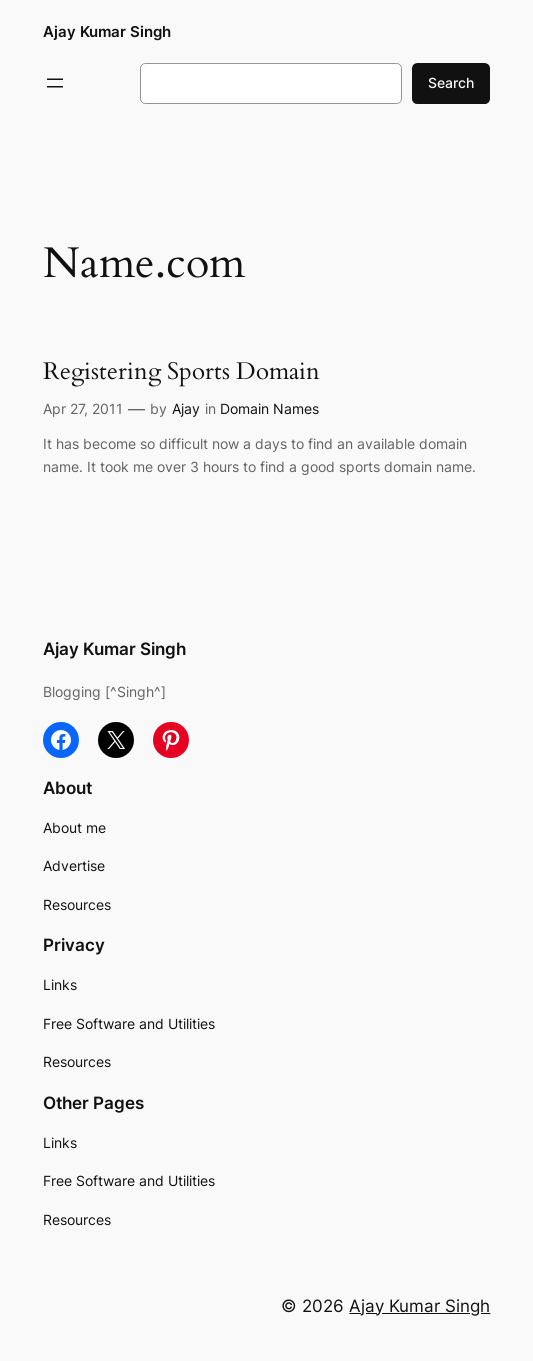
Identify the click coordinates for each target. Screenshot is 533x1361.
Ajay (186, 408)
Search (451, 82)
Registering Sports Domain (181, 372)
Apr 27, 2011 (83, 408)
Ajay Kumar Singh (107, 31)
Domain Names (269, 408)
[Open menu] (55, 83)
